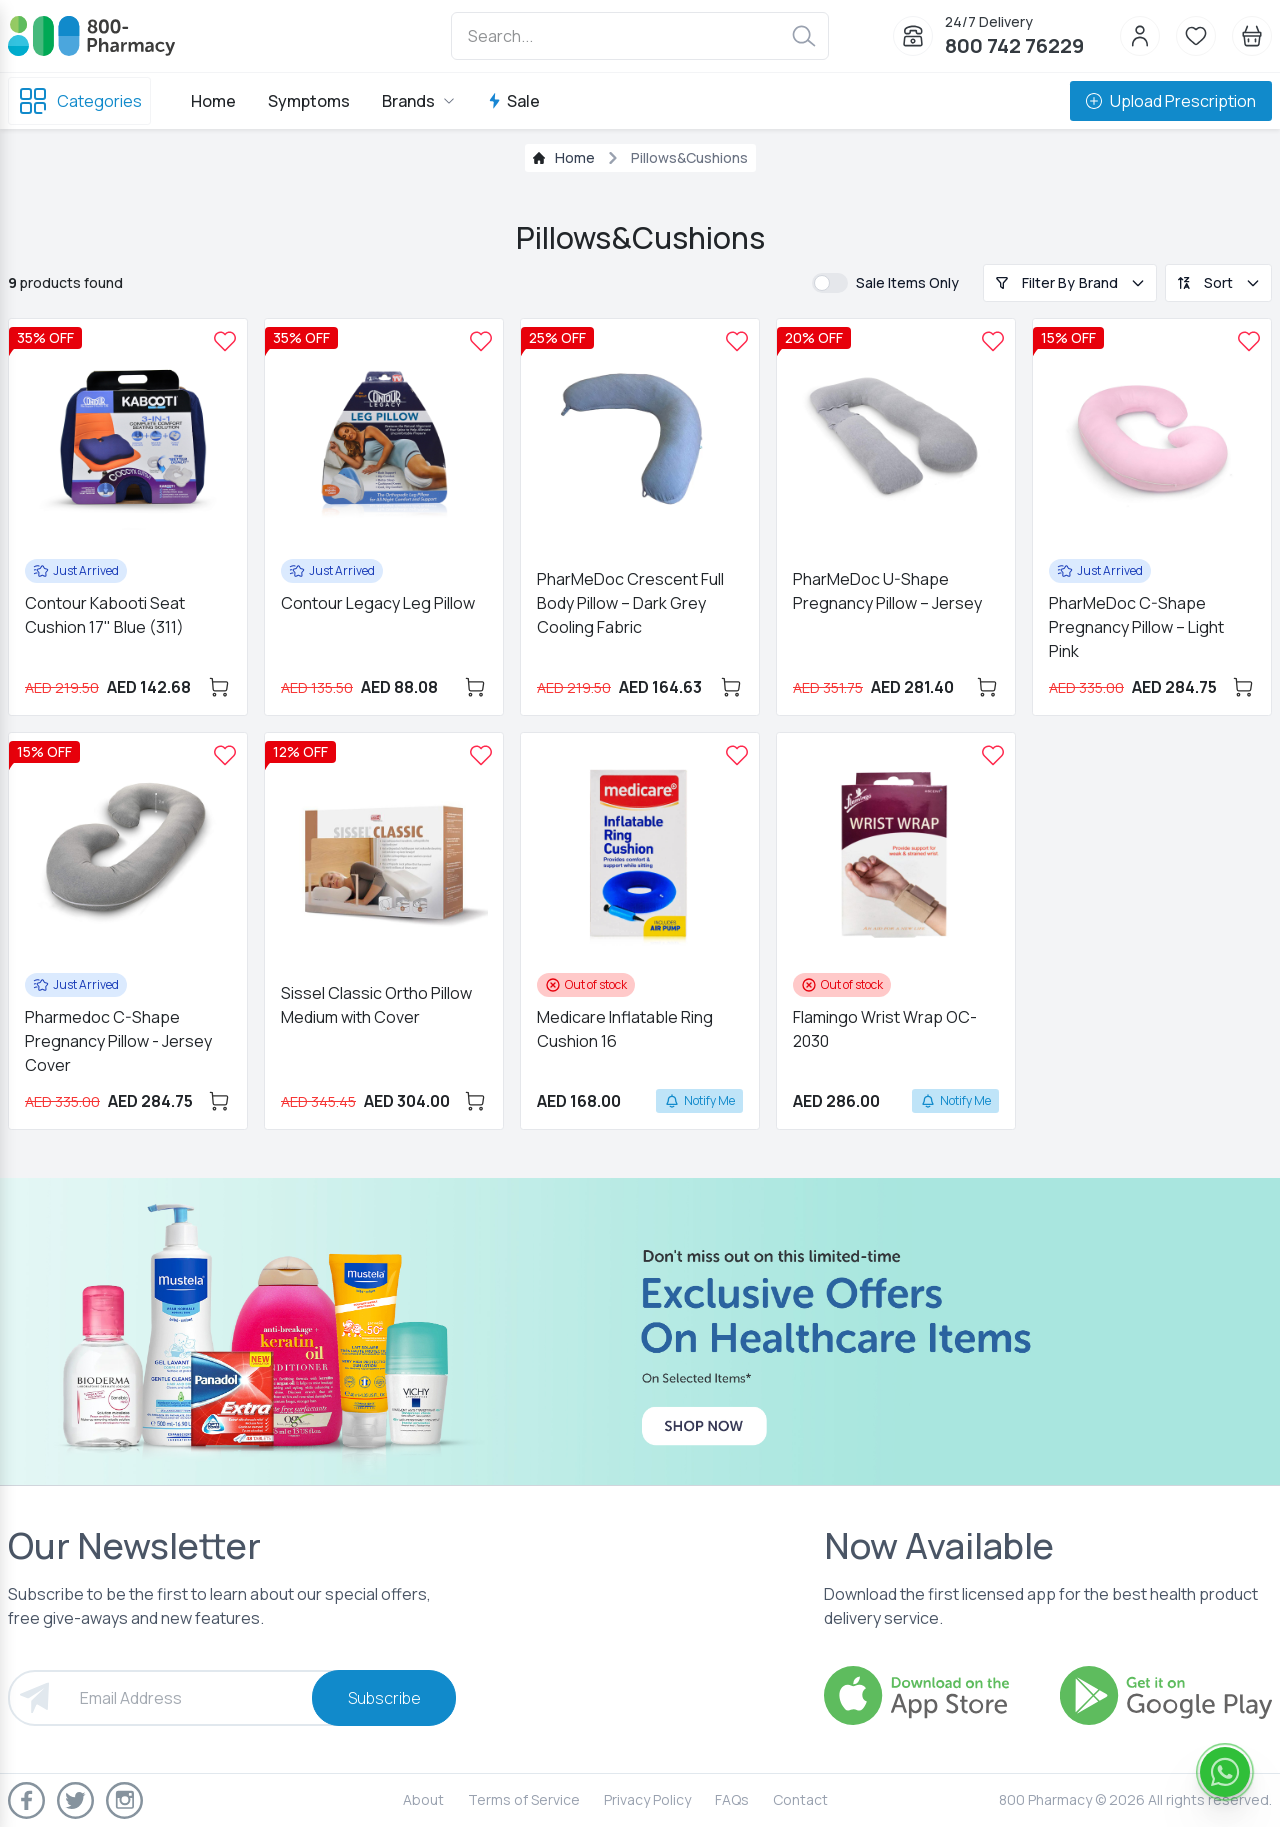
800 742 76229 (1014, 45)
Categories (79, 101)
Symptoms (309, 101)
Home (213, 101)
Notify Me (699, 1100)
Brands (418, 101)
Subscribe (384, 1698)
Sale (513, 101)
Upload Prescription (1171, 101)
